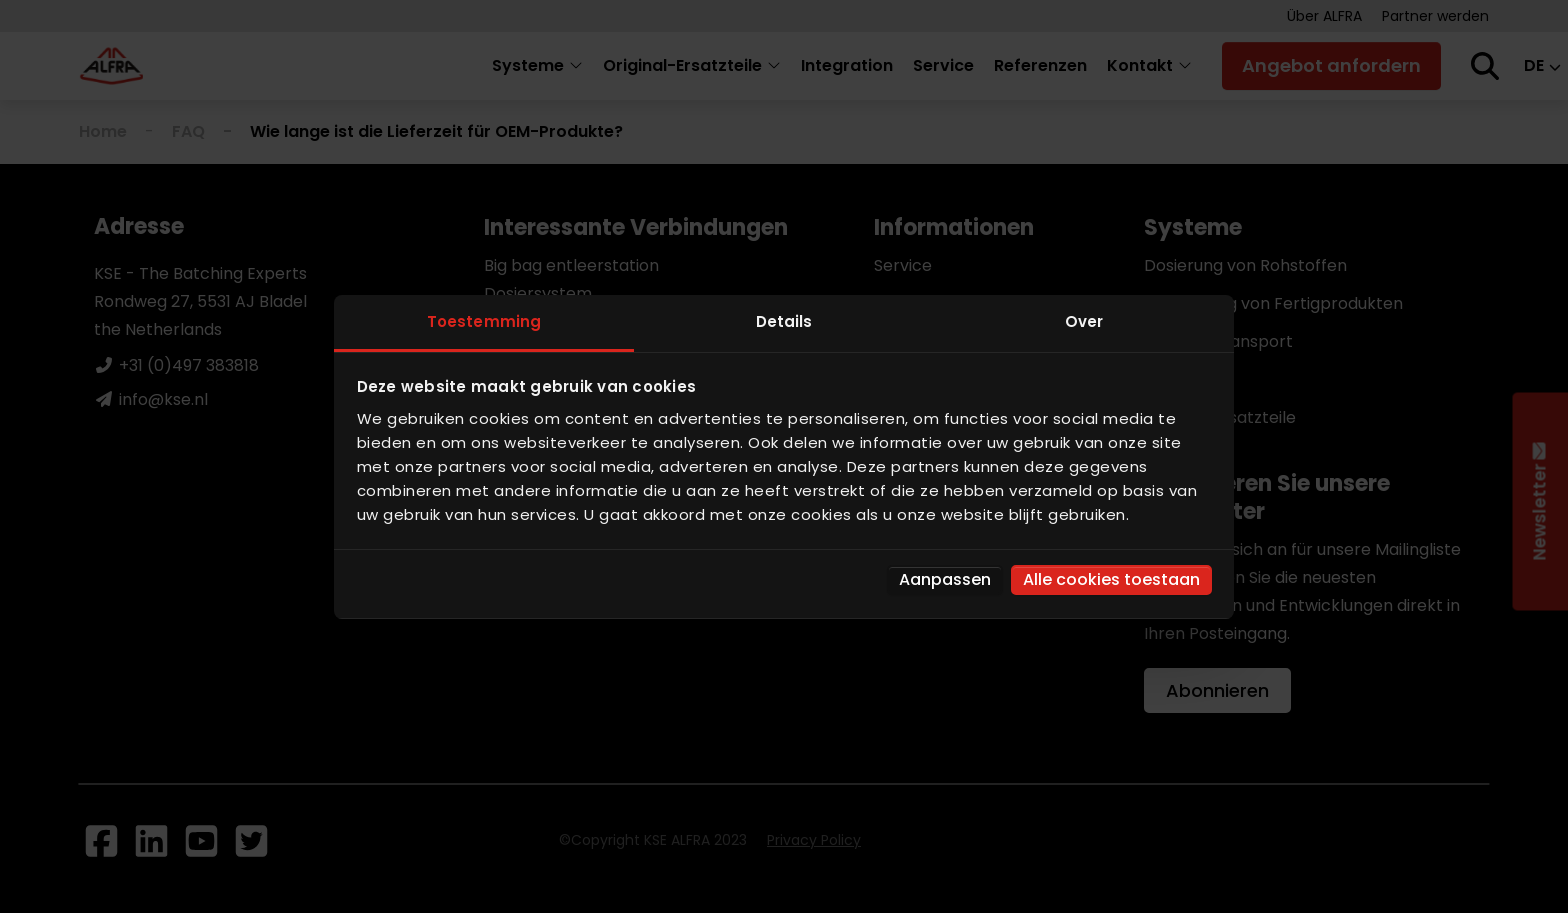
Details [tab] (784, 321)
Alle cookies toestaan (1111, 579)
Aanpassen (945, 579)
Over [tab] (1084, 321)
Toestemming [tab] (484, 321)
